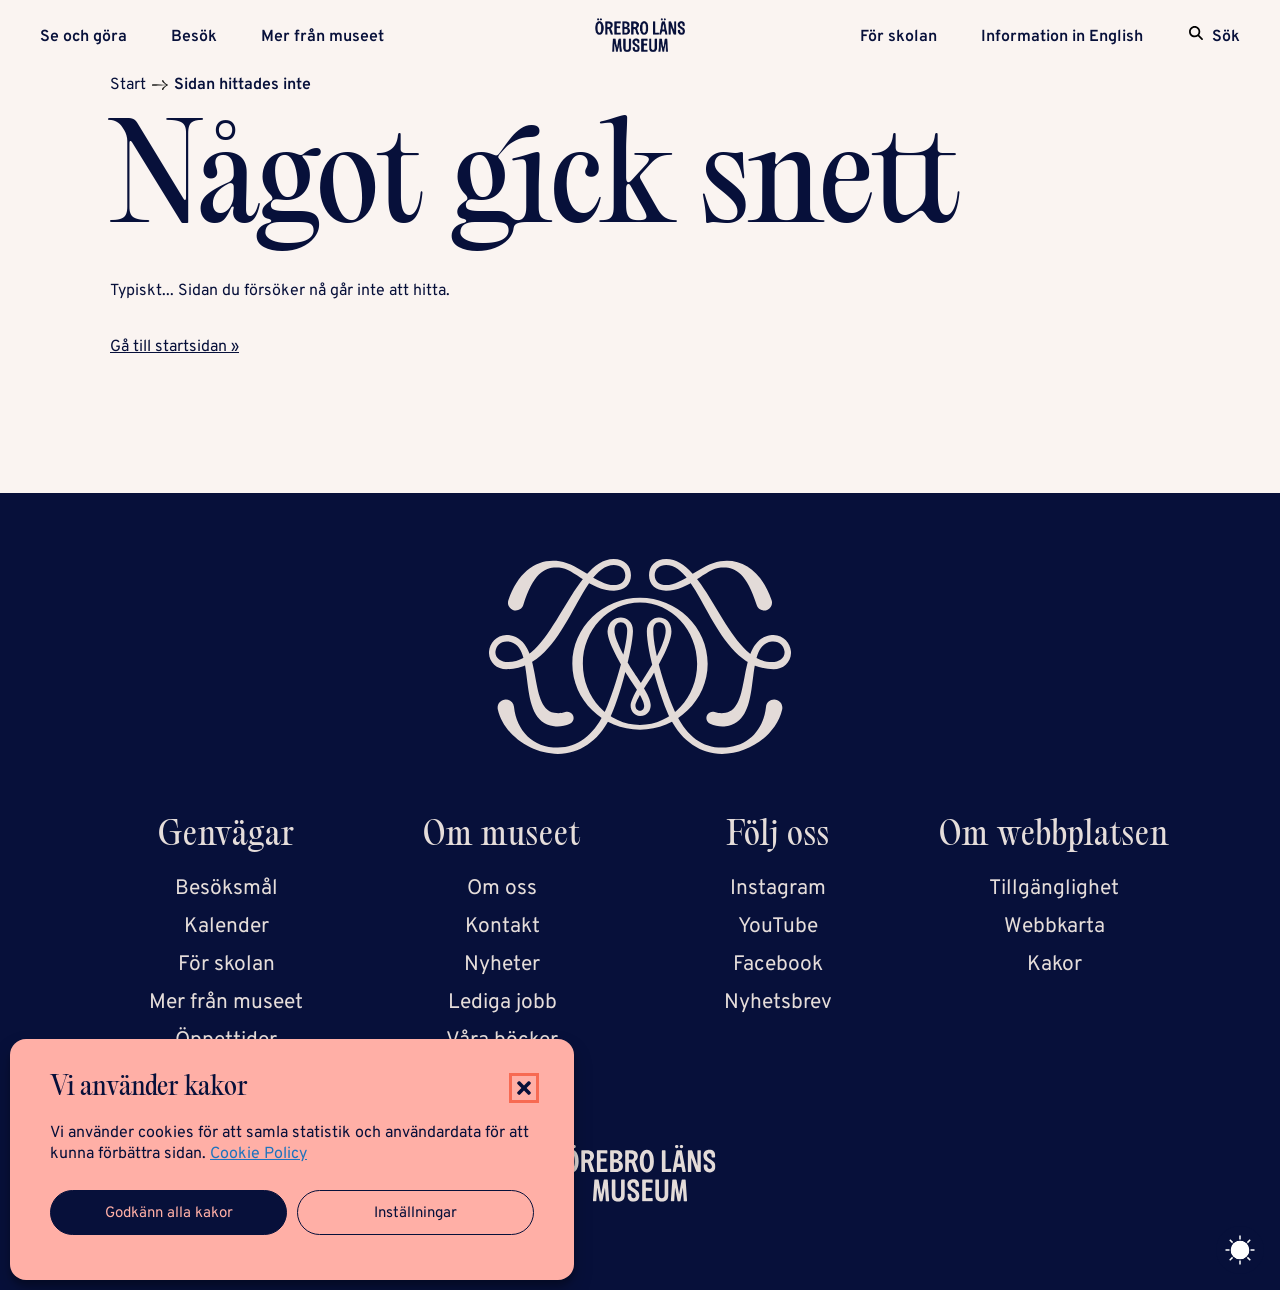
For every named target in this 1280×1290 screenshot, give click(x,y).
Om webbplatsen (1054, 837)
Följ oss (778, 837)
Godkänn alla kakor (169, 1213)
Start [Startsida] (128, 85)
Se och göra (83, 37)
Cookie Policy (258, 1154)
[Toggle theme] (1240, 1250)
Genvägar (226, 837)
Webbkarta (1054, 926)
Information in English (1062, 37)
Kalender (226, 926)
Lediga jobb (502, 1002)
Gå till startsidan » (174, 347)
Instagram (778, 888)
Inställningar (415, 1213)
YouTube (778, 926)
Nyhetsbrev (778, 1002)
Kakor (1054, 964)
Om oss (502, 888)
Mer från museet (322, 37)
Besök (194, 37)
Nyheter (502, 964)
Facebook (778, 964)
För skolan (898, 37)
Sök (1226, 37)
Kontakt (502, 926)
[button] (524, 1088)
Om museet (502, 837)
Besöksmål (226, 888)
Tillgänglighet (1054, 888)
